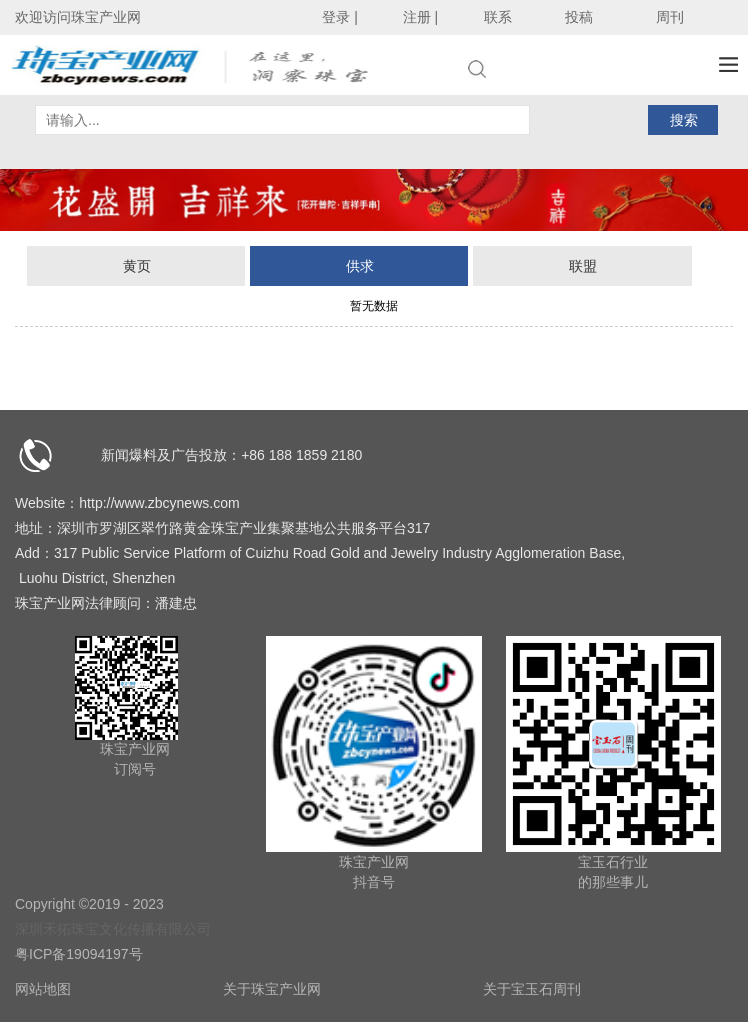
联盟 (583, 266)
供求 (360, 266)
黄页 (137, 266)
